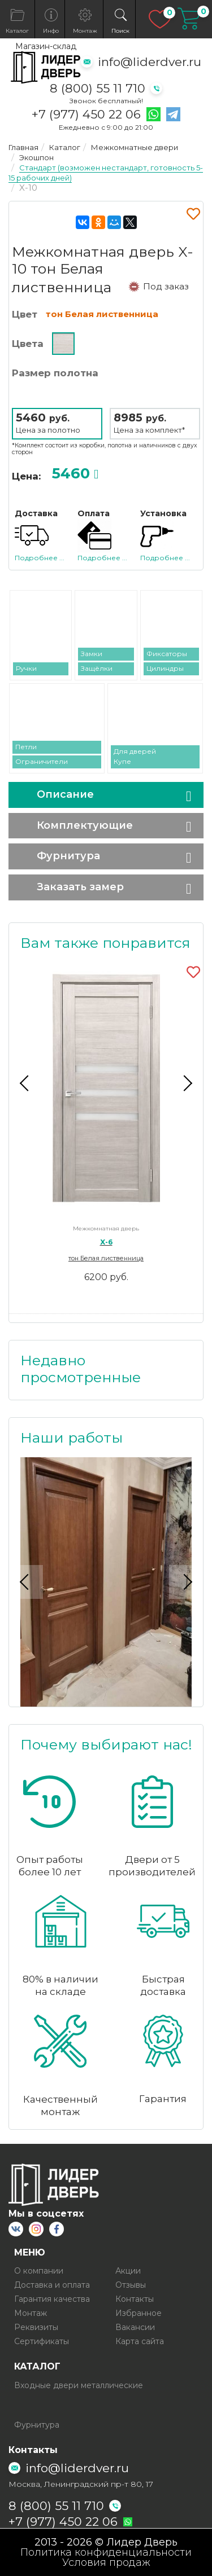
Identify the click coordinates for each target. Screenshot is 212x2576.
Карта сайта (139, 2341)
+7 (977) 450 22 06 (86, 114)
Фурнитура (68, 856)
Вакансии (135, 2327)
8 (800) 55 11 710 (97, 88)
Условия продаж (106, 2562)
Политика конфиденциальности (106, 2552)
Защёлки (97, 668)
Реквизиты (36, 2327)
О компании (38, 2271)
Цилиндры (165, 668)
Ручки (26, 668)
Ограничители (41, 761)
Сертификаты (41, 2341)
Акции (128, 2271)
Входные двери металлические (78, 2385)
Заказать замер (80, 887)
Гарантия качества (52, 2299)
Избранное (138, 2313)
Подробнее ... (39, 557)
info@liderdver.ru (149, 62)
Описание (65, 794)
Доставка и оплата (52, 2285)
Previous (26, 1083)
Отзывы (130, 2285)
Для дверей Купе (135, 756)
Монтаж (30, 2313)
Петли (26, 746)
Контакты (134, 2299)
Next (186, 1083)
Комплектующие (85, 825)
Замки (91, 653)
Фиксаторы (166, 653)
